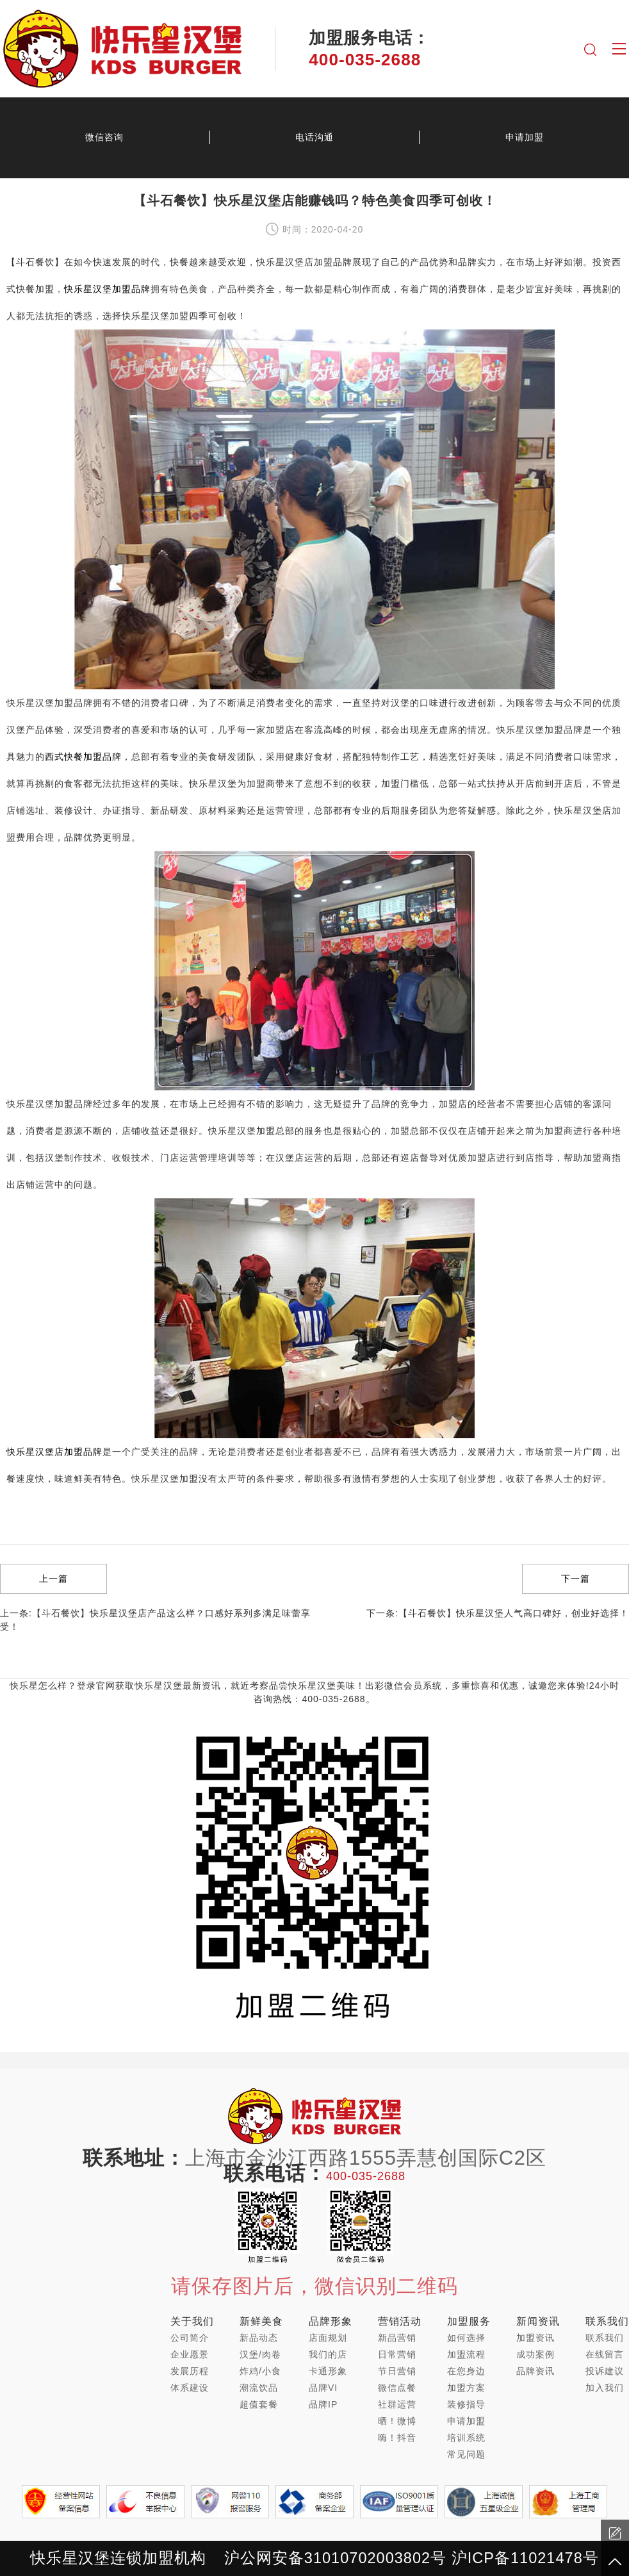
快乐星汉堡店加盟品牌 (54, 1452)
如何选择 (466, 2338)
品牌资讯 (535, 2371)
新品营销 (397, 2338)
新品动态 (259, 2338)
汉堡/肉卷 (260, 2354)
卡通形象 (328, 2371)
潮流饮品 (259, 2388)
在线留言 (604, 2354)
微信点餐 (397, 2388)
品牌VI (323, 2388)
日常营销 (397, 2354)
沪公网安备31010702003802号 (335, 2558)
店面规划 (328, 2338)
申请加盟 (466, 2421)
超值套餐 (259, 2404)
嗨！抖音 (397, 2437)
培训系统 (466, 2437)
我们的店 (328, 2354)
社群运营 (397, 2404)
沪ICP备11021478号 (525, 2558)
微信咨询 (104, 137)
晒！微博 (397, 2421)
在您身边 (466, 2371)
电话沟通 (314, 137)
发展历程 (189, 2371)
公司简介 (189, 2338)
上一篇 (53, 1578)
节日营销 (397, 2371)
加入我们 (604, 2388)
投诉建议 (604, 2371)
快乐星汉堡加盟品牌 (107, 289)
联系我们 (604, 2338)
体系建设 (189, 2388)
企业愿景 (189, 2354)
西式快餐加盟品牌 (83, 756)
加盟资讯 (535, 2338)
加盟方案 (466, 2388)
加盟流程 (466, 2354)
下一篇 (575, 1578)
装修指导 (466, 2404)
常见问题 (466, 2454)
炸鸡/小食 (260, 2371)
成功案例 (535, 2354)
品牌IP (323, 2404)
